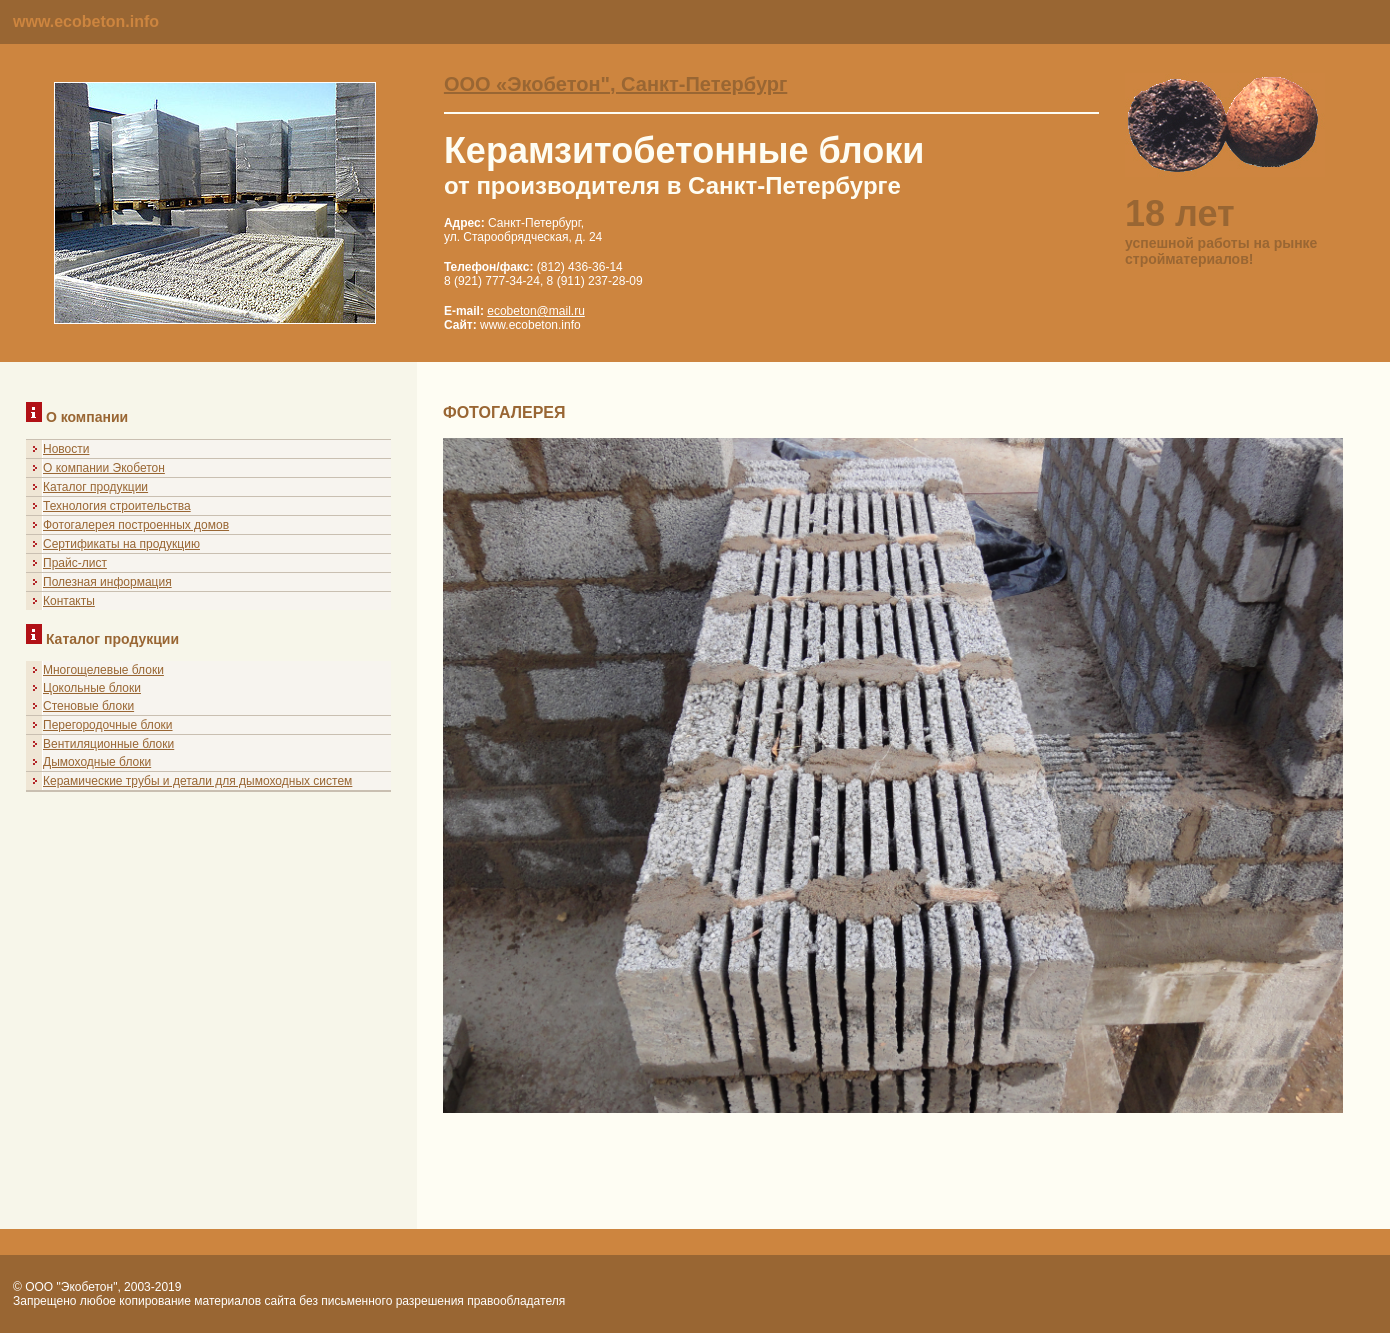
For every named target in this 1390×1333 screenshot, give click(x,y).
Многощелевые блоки (103, 670)
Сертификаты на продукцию (121, 544)
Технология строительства (117, 506)
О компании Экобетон (104, 468)
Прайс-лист (75, 563)
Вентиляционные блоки (108, 744)
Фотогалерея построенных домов (136, 525)
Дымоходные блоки (97, 762)
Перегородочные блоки (108, 725)
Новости (66, 449)
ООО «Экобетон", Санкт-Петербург (615, 84)
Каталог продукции (95, 487)
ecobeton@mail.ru (536, 311)
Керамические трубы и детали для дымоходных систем (197, 781)
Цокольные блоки (92, 688)
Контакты (69, 601)
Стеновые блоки (88, 706)
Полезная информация (107, 582)
